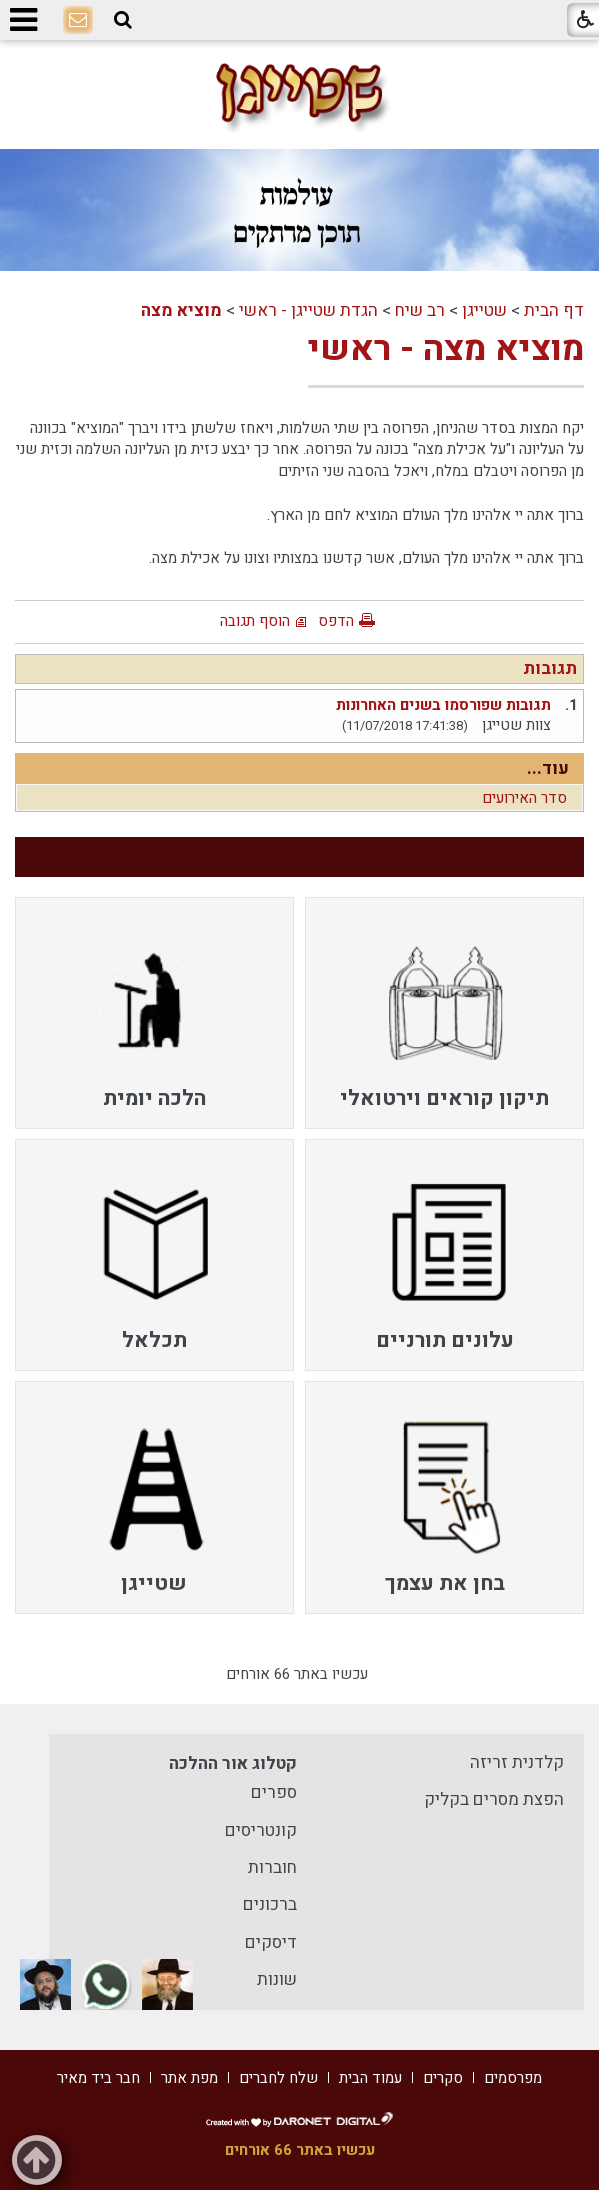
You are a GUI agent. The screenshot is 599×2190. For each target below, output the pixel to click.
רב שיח (420, 310)
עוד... (548, 768)
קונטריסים (261, 1830)
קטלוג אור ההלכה (233, 1763)
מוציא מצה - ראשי (446, 349)
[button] (123, 20)
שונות (277, 1979)
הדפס (336, 621)
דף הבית (554, 310)
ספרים (274, 1792)
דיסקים (271, 1942)
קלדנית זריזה (517, 1762)
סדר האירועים (524, 798)
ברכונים (270, 1904)
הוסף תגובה (255, 621)
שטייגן (484, 310)
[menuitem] (444, 1013)
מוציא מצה (181, 310)
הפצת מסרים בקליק (494, 1799)
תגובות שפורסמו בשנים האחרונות (443, 705)
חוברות (272, 1867)
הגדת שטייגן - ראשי (308, 310)
